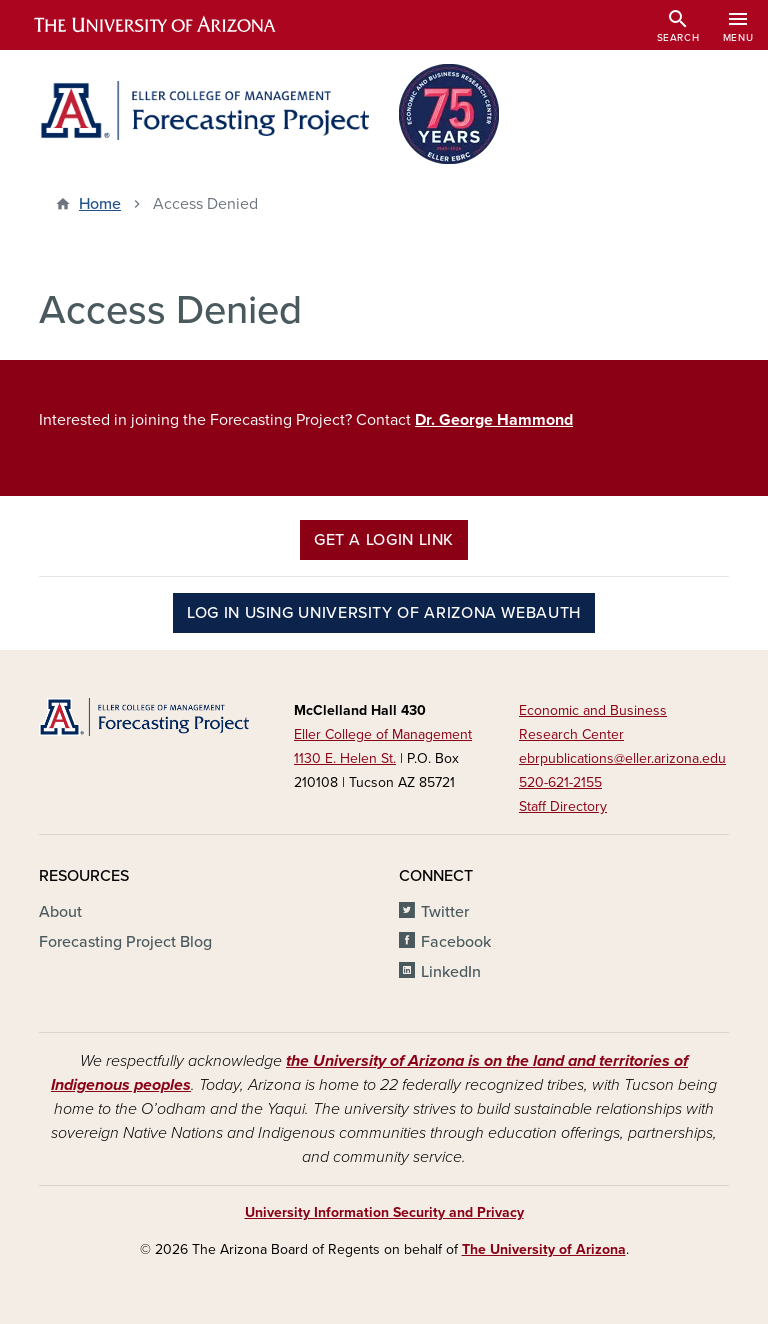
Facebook (456, 942)
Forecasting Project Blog (125, 942)
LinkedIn (451, 972)
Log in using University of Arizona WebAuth (384, 613)
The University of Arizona (544, 1249)
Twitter (445, 912)
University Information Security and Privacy (384, 1212)
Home (100, 204)
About (60, 912)
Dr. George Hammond (494, 420)
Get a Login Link (384, 540)
